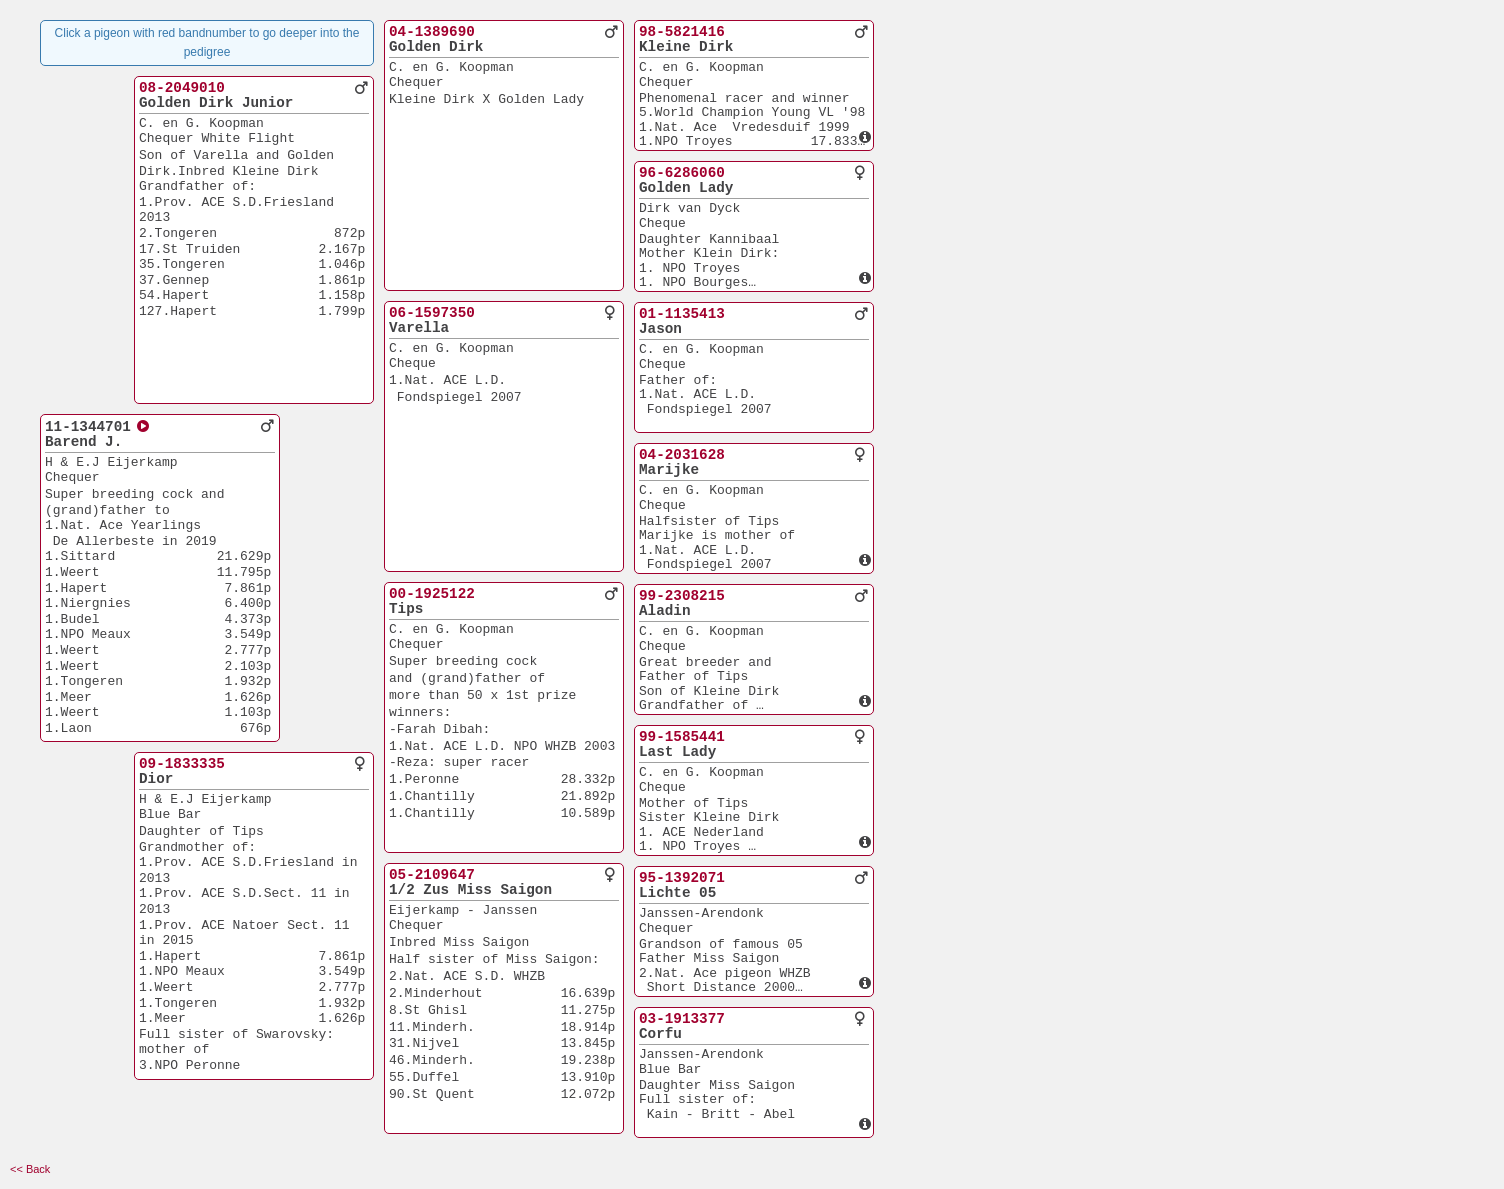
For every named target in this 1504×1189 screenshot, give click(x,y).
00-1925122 (432, 594)
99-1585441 (682, 737)
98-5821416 (682, 32)
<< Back (30, 1169)
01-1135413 (682, 314)
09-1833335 (182, 764)
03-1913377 (682, 1019)
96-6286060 (682, 173)
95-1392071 (682, 878)
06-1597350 (432, 313)
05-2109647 (432, 875)
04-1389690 (432, 32)
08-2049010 (182, 88)
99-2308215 (682, 596)
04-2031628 (682, 455)
